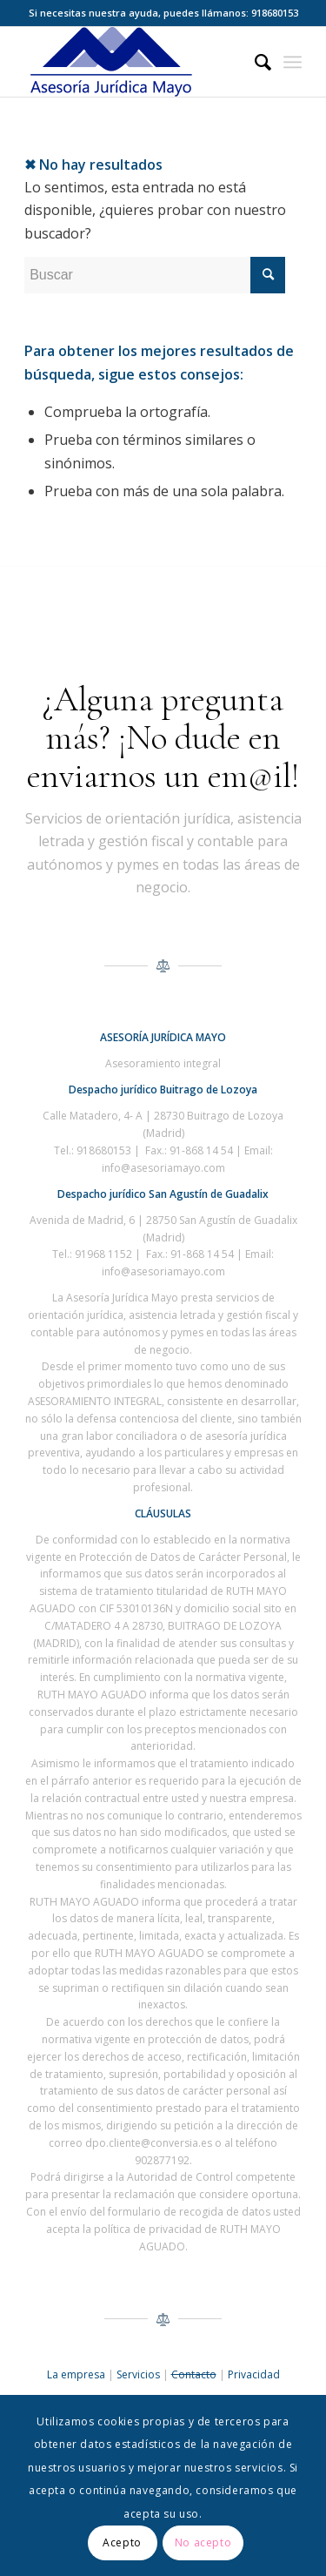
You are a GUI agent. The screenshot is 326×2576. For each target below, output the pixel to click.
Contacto (193, 2374)
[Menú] (292, 62)
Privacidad (254, 2374)
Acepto (122, 2542)
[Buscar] (254, 62)
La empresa (76, 2374)
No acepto (203, 2542)
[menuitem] (254, 62)
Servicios (138, 2374)
